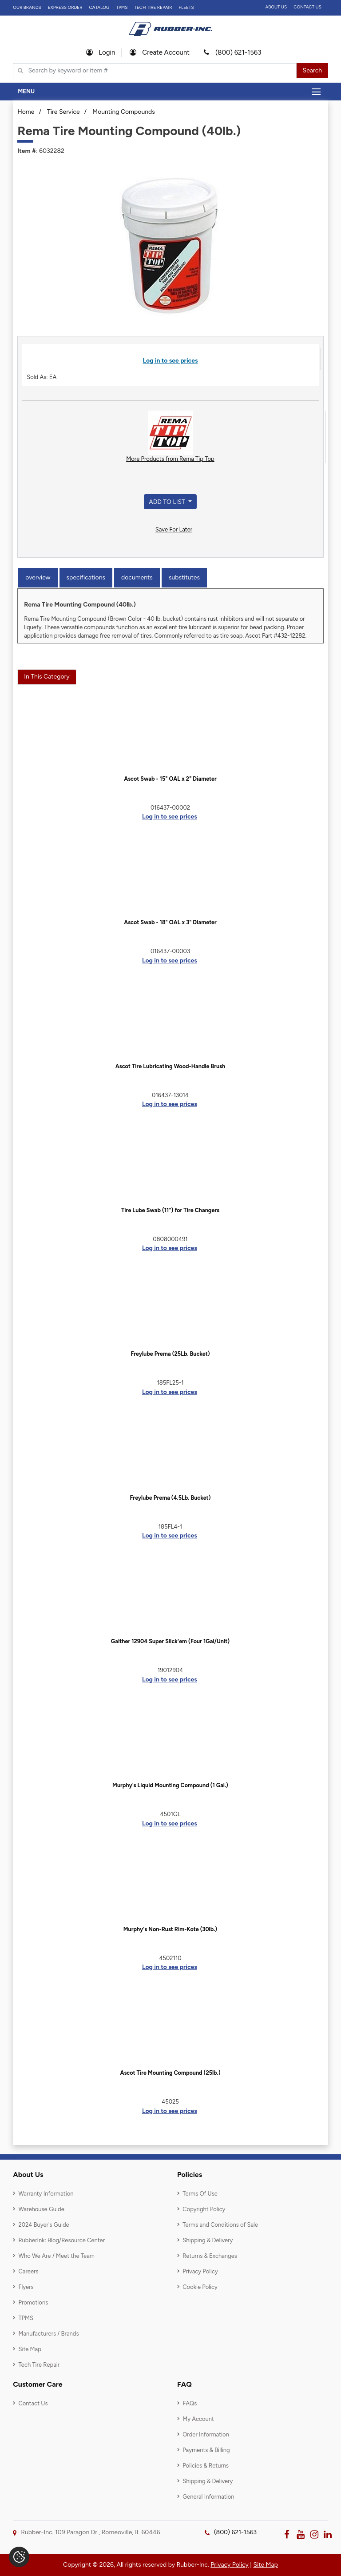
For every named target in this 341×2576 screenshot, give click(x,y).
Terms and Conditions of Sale (220, 2224)
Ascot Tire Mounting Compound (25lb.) (170, 2072)
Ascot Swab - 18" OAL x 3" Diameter (170, 922)
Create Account (160, 52)
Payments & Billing (206, 2450)
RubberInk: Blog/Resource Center (61, 2240)
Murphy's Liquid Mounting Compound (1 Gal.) (170, 1785)
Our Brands (27, 7)
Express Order (65, 7)
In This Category (46, 676)
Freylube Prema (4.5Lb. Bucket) (170, 1497)
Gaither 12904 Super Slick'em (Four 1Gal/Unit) (170, 1641)
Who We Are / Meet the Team (56, 2256)
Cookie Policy (200, 2287)
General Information (208, 2496)
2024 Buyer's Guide (43, 2224)
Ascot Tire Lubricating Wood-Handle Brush (170, 1066)
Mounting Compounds (123, 112)
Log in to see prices (170, 360)
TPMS (121, 7)
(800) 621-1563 (232, 52)
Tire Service (63, 112)
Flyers (25, 2287)
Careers (28, 2271)
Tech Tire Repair (38, 2364)
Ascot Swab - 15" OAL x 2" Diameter (170, 778)
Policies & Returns (205, 2465)
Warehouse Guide (41, 2209)
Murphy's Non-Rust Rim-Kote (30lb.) (170, 1929)
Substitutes (184, 577)
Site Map (29, 2349)
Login (100, 52)
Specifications (86, 577)
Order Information (205, 2434)
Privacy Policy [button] (229, 2564)
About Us (276, 7)
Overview (37, 577)
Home (25, 112)
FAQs (189, 2403)
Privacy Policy (200, 2271)
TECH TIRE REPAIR (153, 7)
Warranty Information (45, 2193)
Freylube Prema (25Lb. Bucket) (170, 1353)
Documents (137, 577)
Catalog (99, 7)
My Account (198, 2419)
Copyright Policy (203, 2209)
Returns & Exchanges (209, 2256)
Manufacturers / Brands (48, 2333)
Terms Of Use (200, 2193)
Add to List (167, 502)
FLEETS (186, 7)
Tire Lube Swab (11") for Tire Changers (170, 1210)
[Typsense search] (155, 70)
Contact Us (307, 7)
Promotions (33, 2302)
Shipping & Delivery (207, 2240)
